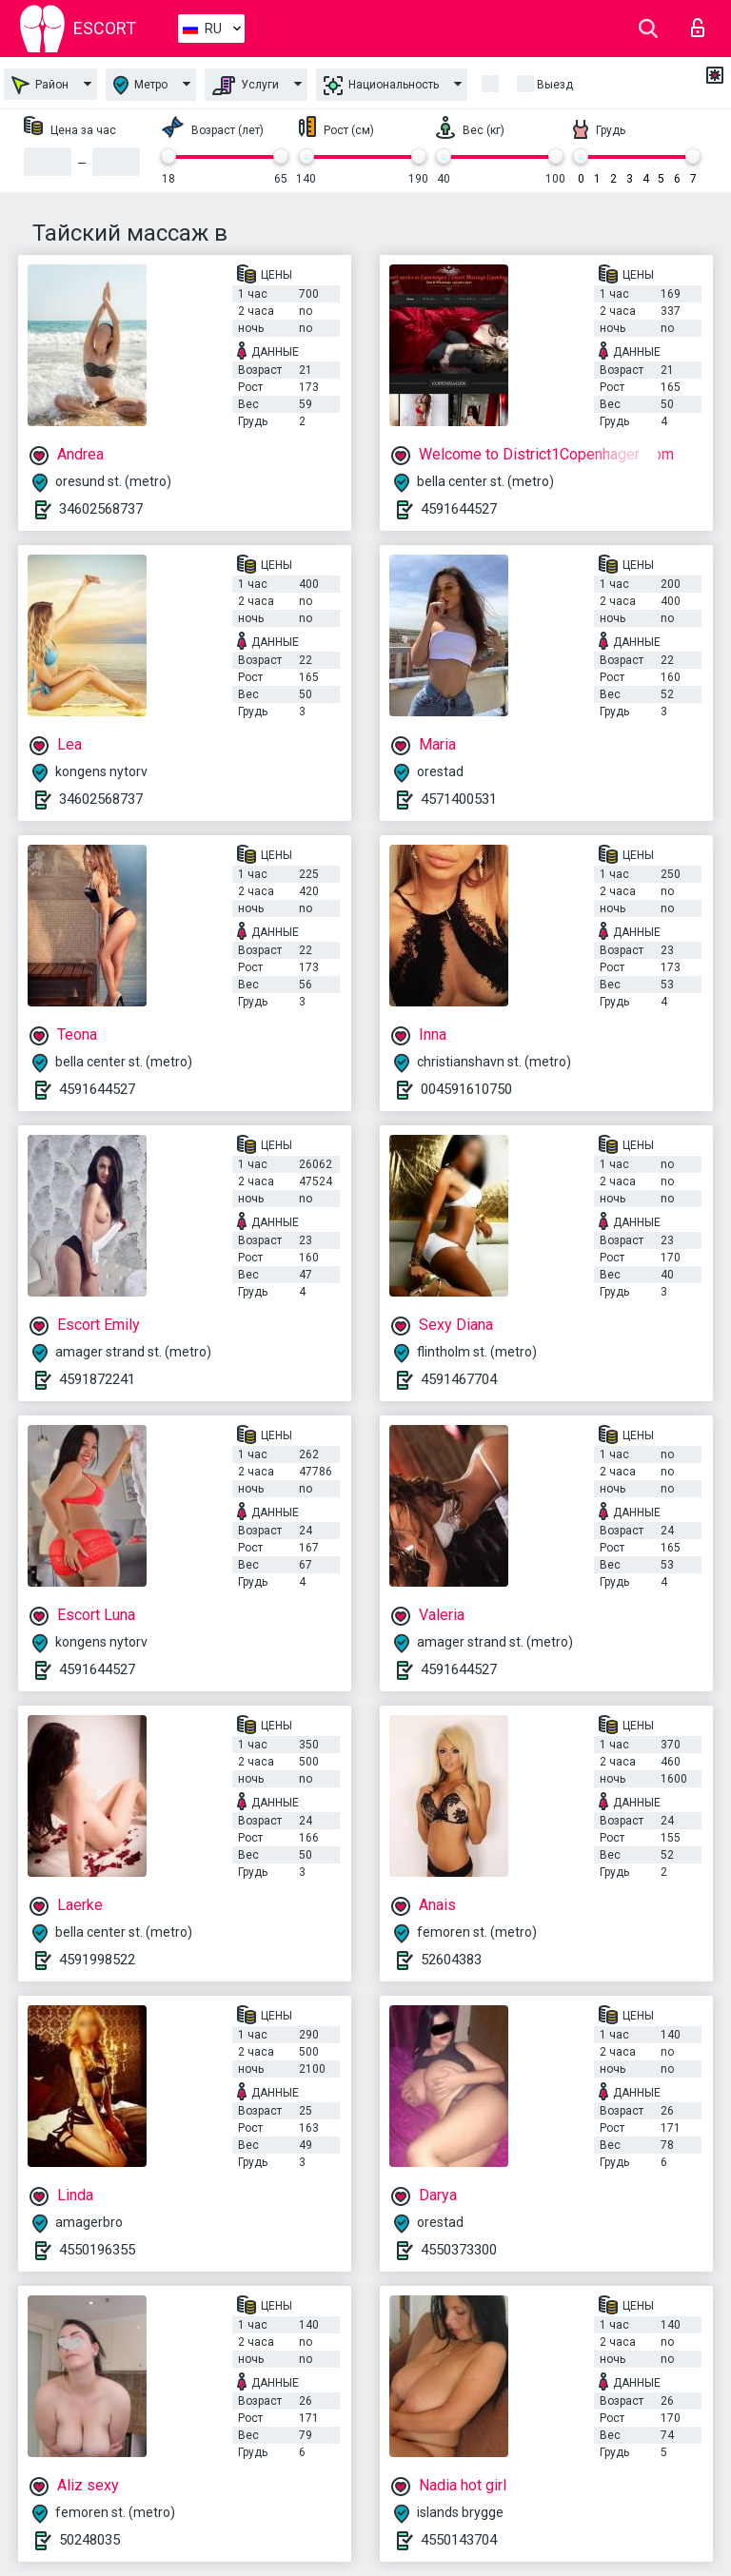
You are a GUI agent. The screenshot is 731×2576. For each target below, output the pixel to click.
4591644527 (459, 508)
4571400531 (459, 799)
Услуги (245, 85)
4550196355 (97, 2249)
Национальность (381, 85)
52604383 (451, 1959)
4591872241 (97, 1379)
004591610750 (466, 1089)
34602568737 (101, 508)
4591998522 (97, 1959)
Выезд (555, 84)
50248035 (89, 2539)
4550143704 (459, 2539)
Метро (140, 85)
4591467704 (459, 1379)
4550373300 (459, 2249)
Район (40, 85)
